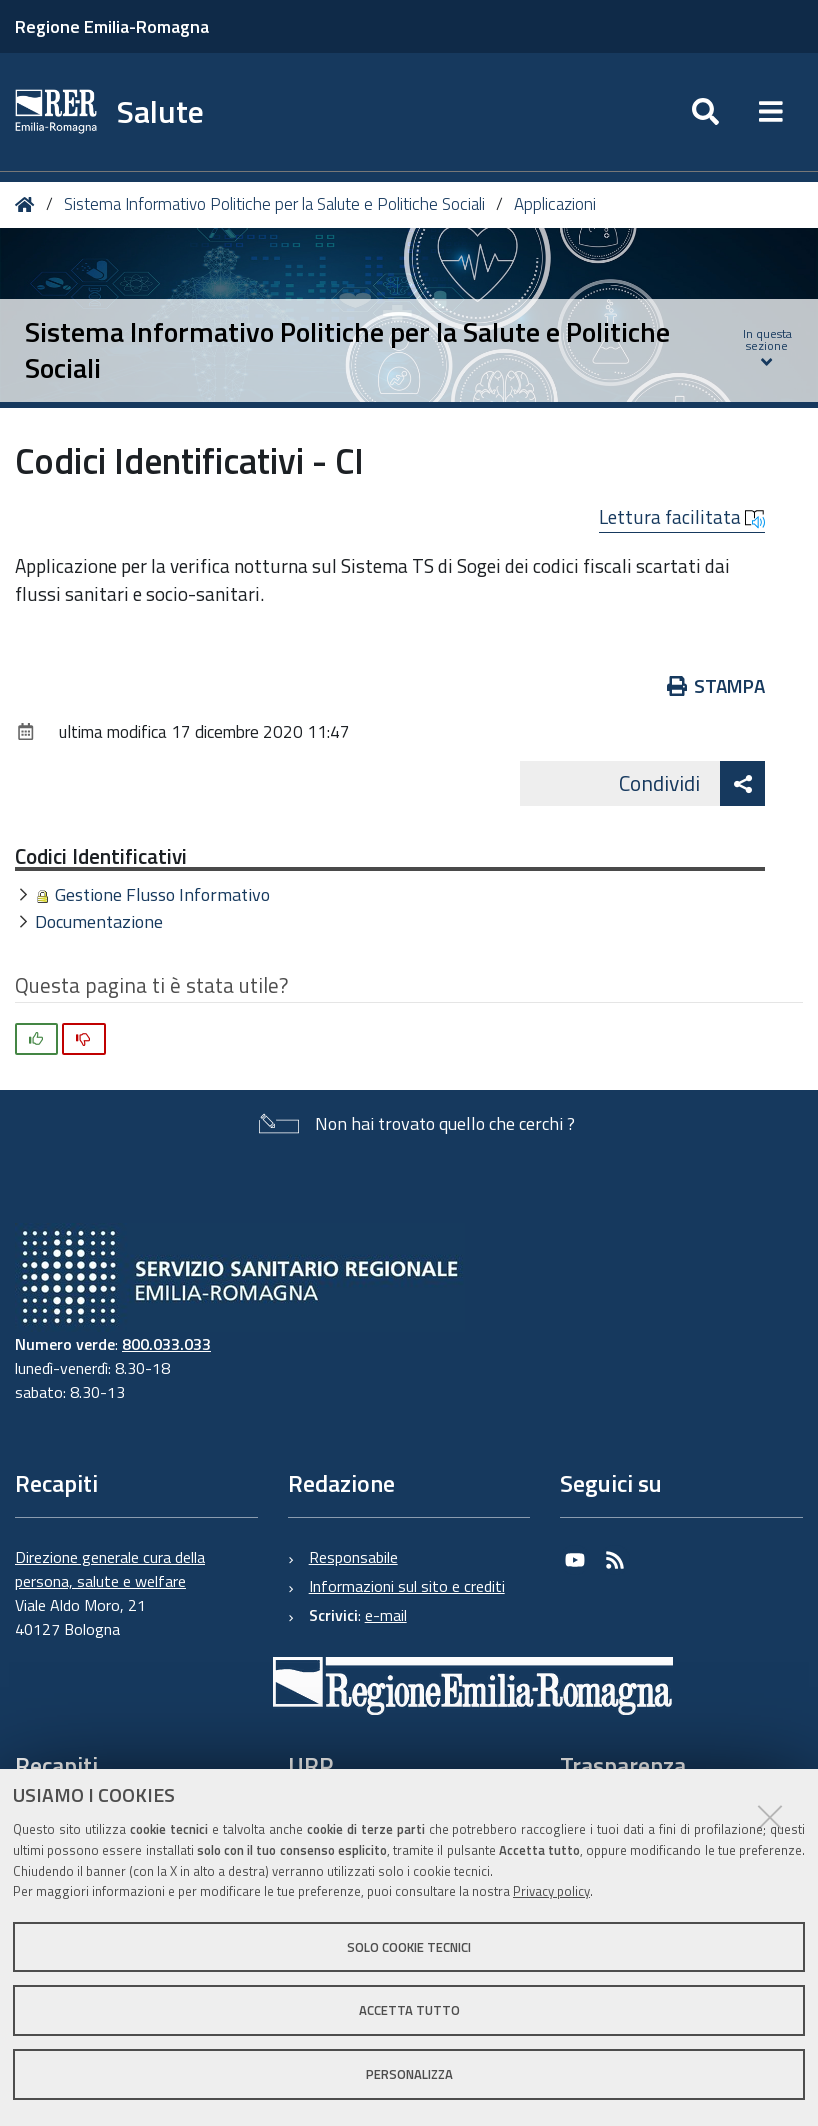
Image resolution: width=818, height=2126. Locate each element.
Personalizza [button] (409, 2074)
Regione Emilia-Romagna (112, 26)
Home (28, 204)
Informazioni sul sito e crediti (407, 1586)
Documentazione (99, 921)
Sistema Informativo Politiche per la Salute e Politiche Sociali (274, 204)
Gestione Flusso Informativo (162, 894)
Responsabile (353, 1557)
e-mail (386, 1615)
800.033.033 (166, 1344)
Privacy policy (551, 1891)
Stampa (716, 685)
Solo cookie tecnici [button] (409, 1947)
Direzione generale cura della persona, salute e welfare (110, 1569)
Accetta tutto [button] (409, 2010)
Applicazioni (555, 204)
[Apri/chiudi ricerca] (705, 112)
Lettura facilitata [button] (682, 517)
